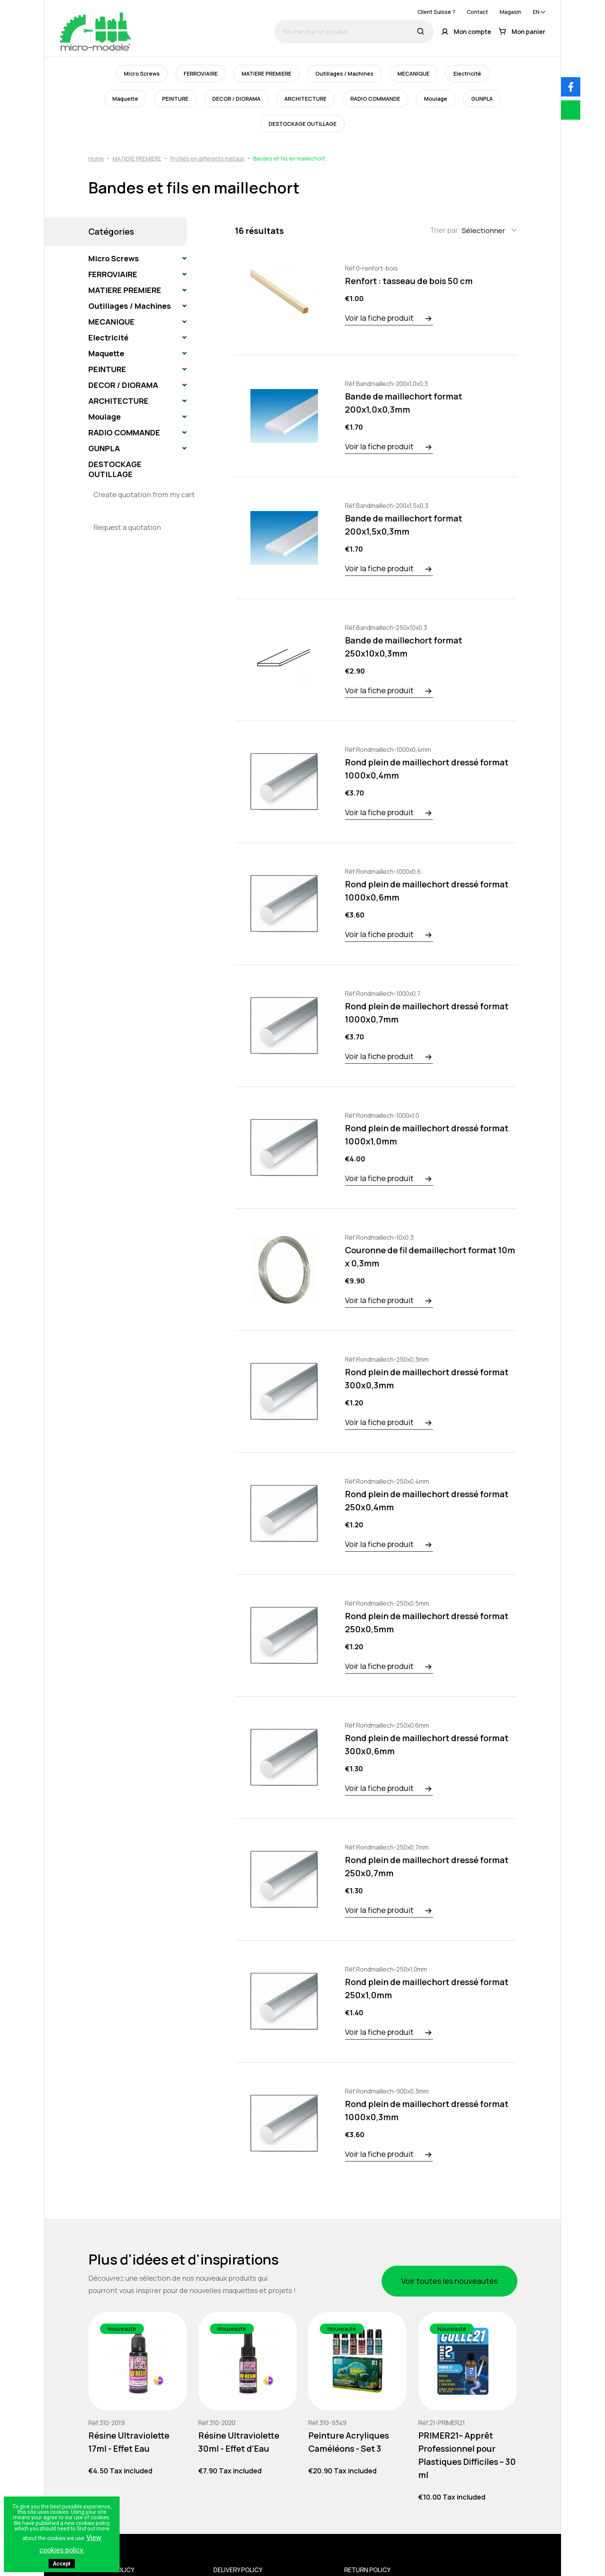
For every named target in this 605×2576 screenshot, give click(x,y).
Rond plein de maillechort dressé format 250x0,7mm (427, 1866)
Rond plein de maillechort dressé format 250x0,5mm (427, 1622)
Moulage (435, 98)
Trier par (444, 230)
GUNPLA (482, 98)
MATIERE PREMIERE (266, 73)
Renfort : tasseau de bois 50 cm (409, 281)
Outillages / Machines (344, 73)
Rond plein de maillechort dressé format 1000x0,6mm (427, 890)
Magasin (510, 11)
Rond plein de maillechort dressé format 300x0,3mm (427, 1378)
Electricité (467, 73)
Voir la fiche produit (379, 318)
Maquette (125, 98)
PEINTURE (175, 98)
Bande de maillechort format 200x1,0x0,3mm (403, 403)
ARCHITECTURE (305, 98)
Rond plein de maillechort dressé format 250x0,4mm (427, 1500)
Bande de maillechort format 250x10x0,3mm (403, 647)
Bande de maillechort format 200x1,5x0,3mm (403, 525)
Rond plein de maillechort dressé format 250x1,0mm (427, 1988)
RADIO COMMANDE (375, 98)
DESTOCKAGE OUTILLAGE (302, 123)
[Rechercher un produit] (354, 31)
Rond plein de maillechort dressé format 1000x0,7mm (427, 1012)
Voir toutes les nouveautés (449, 2281)
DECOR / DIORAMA (236, 98)
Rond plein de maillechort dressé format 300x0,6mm (427, 1744)
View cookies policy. (70, 2544)
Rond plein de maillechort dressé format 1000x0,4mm (427, 769)
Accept (62, 2564)
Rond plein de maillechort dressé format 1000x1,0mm (427, 1134)
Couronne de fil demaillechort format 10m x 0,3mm (430, 1256)
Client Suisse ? (436, 11)
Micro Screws (142, 73)
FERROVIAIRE (201, 73)
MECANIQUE (413, 73)
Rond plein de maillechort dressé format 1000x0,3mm (427, 2110)
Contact (477, 11)
